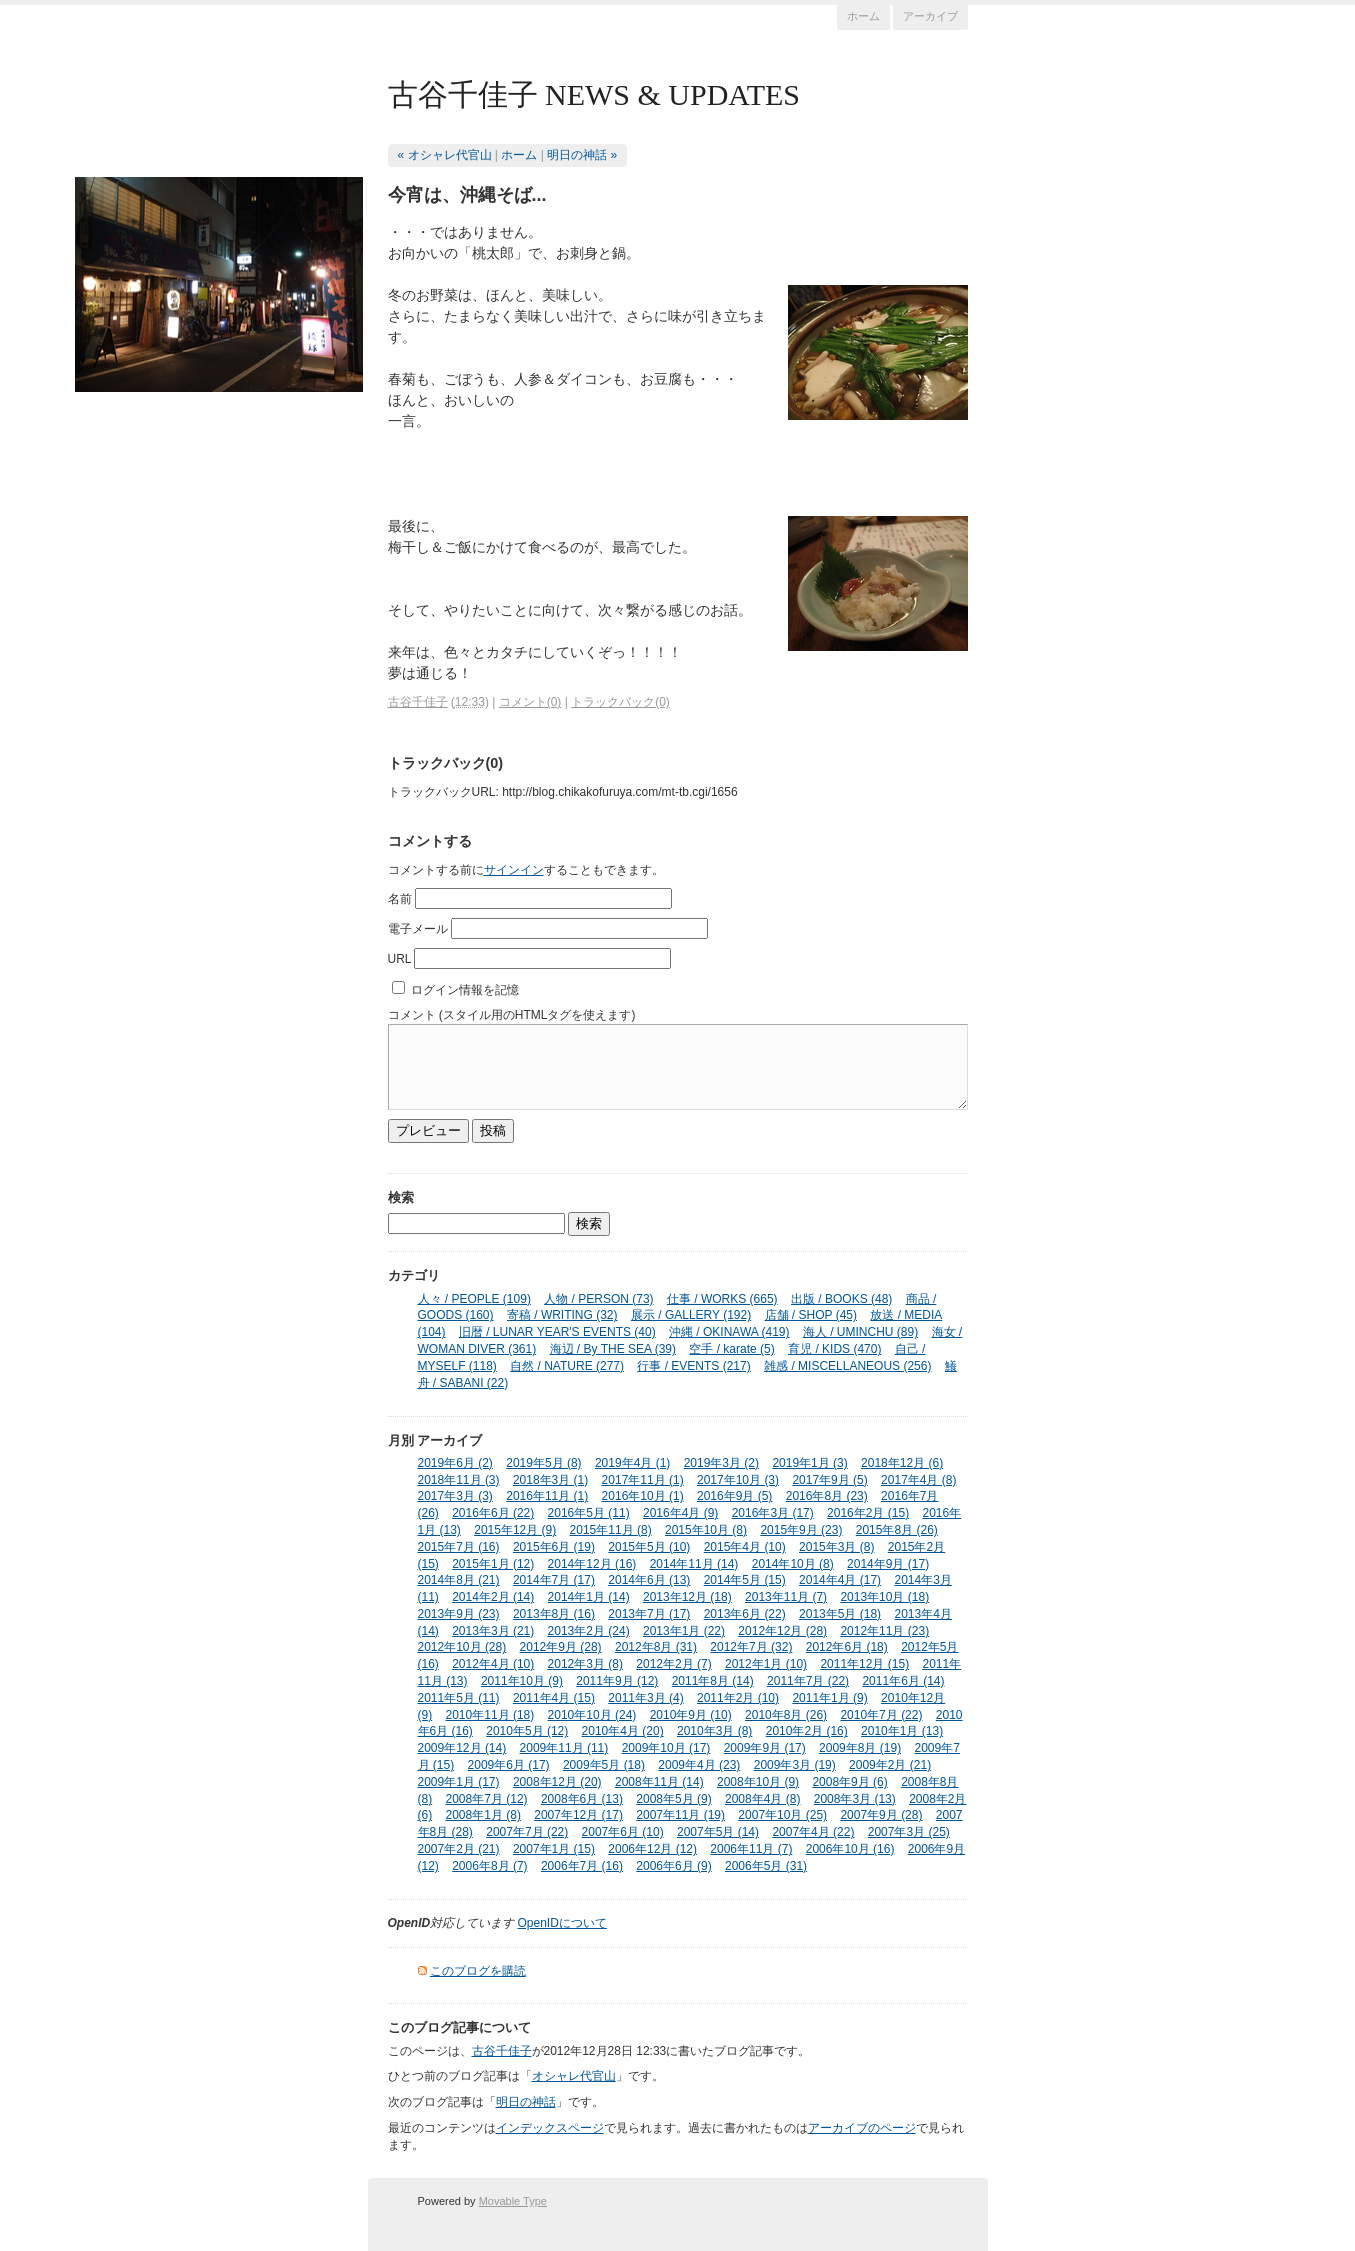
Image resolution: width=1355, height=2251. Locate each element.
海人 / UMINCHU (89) (860, 1332)
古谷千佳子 (418, 702)
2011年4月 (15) (554, 1698)
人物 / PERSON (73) (598, 1299)
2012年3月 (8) (585, 1664)
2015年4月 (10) (745, 1547)
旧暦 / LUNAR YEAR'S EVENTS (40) (557, 1332)
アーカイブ (930, 16)
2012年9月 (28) (561, 1647)
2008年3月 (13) (855, 1799)
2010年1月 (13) (902, 1731)
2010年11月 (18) (490, 1715)
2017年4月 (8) (918, 1480)
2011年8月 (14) (713, 1681)
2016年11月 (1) (547, 1496)
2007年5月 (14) (718, 1832)
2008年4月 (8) (762, 1799)
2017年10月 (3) (738, 1480)
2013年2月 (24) (589, 1631)
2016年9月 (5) (734, 1496)
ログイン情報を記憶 (465, 990)
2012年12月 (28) (782, 1631)
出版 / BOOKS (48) (841, 1299)
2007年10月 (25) (782, 1815)
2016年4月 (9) (680, 1513)
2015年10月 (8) (706, 1530)
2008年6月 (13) (582, 1799)
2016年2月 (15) (868, 1513)
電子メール (418, 929)
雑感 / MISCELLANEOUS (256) (847, 1366)
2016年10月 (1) (643, 1496)
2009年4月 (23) (699, 1765)
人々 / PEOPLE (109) (474, 1299)
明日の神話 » (582, 155)
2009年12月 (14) (462, 1748)
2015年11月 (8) (611, 1530)
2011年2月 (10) (738, 1698)
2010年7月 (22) (881, 1715)
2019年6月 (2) (455, 1463)
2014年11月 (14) (694, 1564)
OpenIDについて (562, 1923)
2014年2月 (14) (493, 1597)
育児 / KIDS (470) (834, 1349)
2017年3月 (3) (455, 1496)
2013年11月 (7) (786, 1597)
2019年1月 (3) (809, 1463)
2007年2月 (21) (459, 1849)
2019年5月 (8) (543, 1463)
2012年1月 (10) (766, 1664)
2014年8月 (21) (459, 1580)
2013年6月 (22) (745, 1614)
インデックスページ (550, 2128)
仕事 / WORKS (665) (722, 1299)
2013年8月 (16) (554, 1614)
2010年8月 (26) (786, 1715)
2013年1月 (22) (684, 1631)
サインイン (514, 870)
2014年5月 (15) (745, 1580)
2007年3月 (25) (909, 1832)
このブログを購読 (478, 1971)
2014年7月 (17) (554, 1580)
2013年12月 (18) (687, 1597)
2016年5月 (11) (589, 1513)
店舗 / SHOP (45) (811, 1315)
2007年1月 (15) (554, 1849)
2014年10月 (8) (793, 1564)
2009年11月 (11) (564, 1748)
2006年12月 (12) (652, 1849)
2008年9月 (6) (849, 1782)
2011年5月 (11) (459, 1698)
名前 (400, 899)
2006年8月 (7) (489, 1866)
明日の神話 (526, 2102)
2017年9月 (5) (829, 1480)
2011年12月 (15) (864, 1664)
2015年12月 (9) (515, 1530)
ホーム (863, 16)
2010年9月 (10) (691, 1715)
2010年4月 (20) (623, 1731)
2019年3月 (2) (721, 1463)
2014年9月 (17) (888, 1564)
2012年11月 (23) (884, 1631)
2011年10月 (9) (522, 1681)
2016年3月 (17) (773, 1513)
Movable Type (513, 2201)
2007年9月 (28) (881, 1815)
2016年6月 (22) (493, 1513)
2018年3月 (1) (550, 1480)
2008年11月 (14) (659, 1782)
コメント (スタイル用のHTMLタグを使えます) (512, 1015)
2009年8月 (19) (860, 1748)
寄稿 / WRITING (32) (562, 1315)
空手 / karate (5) (731, 1349)
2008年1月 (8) (483, 1815)
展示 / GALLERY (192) (691, 1315)
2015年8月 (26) (897, 1530)
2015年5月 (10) (649, 1547)
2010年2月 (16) (807, 1731)
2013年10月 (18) (884, 1597)
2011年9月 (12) (617, 1681)
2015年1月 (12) (493, 1564)
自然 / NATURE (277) (567, 1366)
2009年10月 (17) (666, 1748)
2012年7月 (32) (751, 1647)
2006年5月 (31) (766, 1866)
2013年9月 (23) (459, 1614)
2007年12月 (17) (578, 1815)
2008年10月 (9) (758, 1782)
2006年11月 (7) (751, 1849)
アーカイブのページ (862, 2128)
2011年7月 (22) (808, 1681)
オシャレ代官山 (574, 2076)
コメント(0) (530, 702)
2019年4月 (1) (632, 1463)
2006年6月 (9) (673, 1866)
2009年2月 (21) (890, 1765)
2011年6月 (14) (903, 1681)
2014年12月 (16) (592, 1564)
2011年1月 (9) (829, 1698)
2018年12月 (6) (902, 1463)
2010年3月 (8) (714, 1731)
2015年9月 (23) (801, 1530)
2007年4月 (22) (813, 1832)
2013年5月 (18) (840, 1614)
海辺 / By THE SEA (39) (613, 1349)
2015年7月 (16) (459, 1547)
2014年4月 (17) (840, 1580)
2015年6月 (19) (554, 1547)
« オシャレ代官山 (445, 155)
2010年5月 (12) (527, 1731)
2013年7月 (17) (649, 1614)
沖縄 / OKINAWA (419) (729, 1332)
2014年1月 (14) (589, 1597)
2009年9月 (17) (765, 1748)
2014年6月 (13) (649, 1580)
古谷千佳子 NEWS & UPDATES (594, 94)
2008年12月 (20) (557, 1782)
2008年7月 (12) (487, 1799)
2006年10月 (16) (850, 1849)
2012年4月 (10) (493, 1664)
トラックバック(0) (620, 702)
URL (400, 959)
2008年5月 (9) (673, 1799)
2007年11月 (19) (680, 1815)
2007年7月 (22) (527, 1832)
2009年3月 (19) (795, 1765)
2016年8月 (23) (827, 1496)
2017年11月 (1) (643, 1480)
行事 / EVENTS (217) (693, 1366)
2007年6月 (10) (623, 1832)
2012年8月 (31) (656, 1647)
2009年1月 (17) (459, 1782)
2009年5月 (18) (604, 1765)
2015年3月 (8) (836, 1547)
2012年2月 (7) (673, 1664)
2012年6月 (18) (847, 1647)
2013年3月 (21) (493, 1631)
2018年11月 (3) (459, 1480)
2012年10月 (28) (462, 1647)
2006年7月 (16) (582, 1866)
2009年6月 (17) (509, 1765)
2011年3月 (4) (645, 1698)
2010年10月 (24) (592, 1715)
